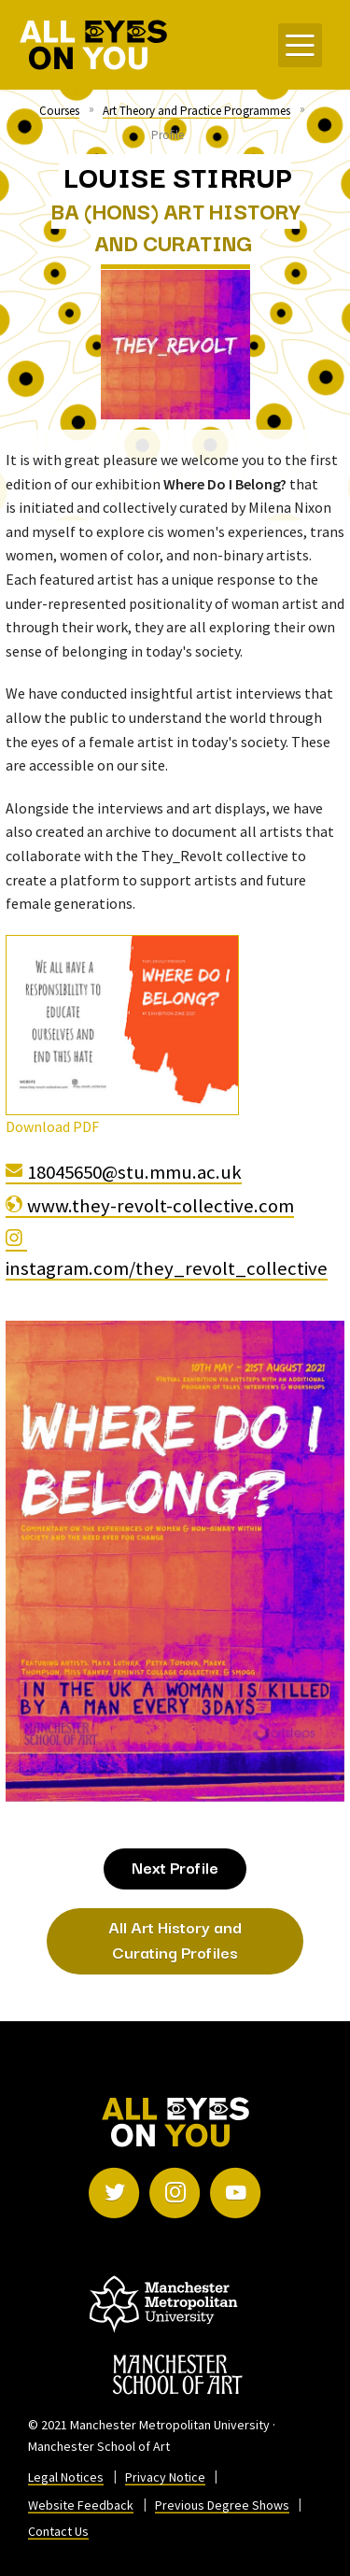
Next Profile (175, 1866)
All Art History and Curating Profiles (175, 1939)
